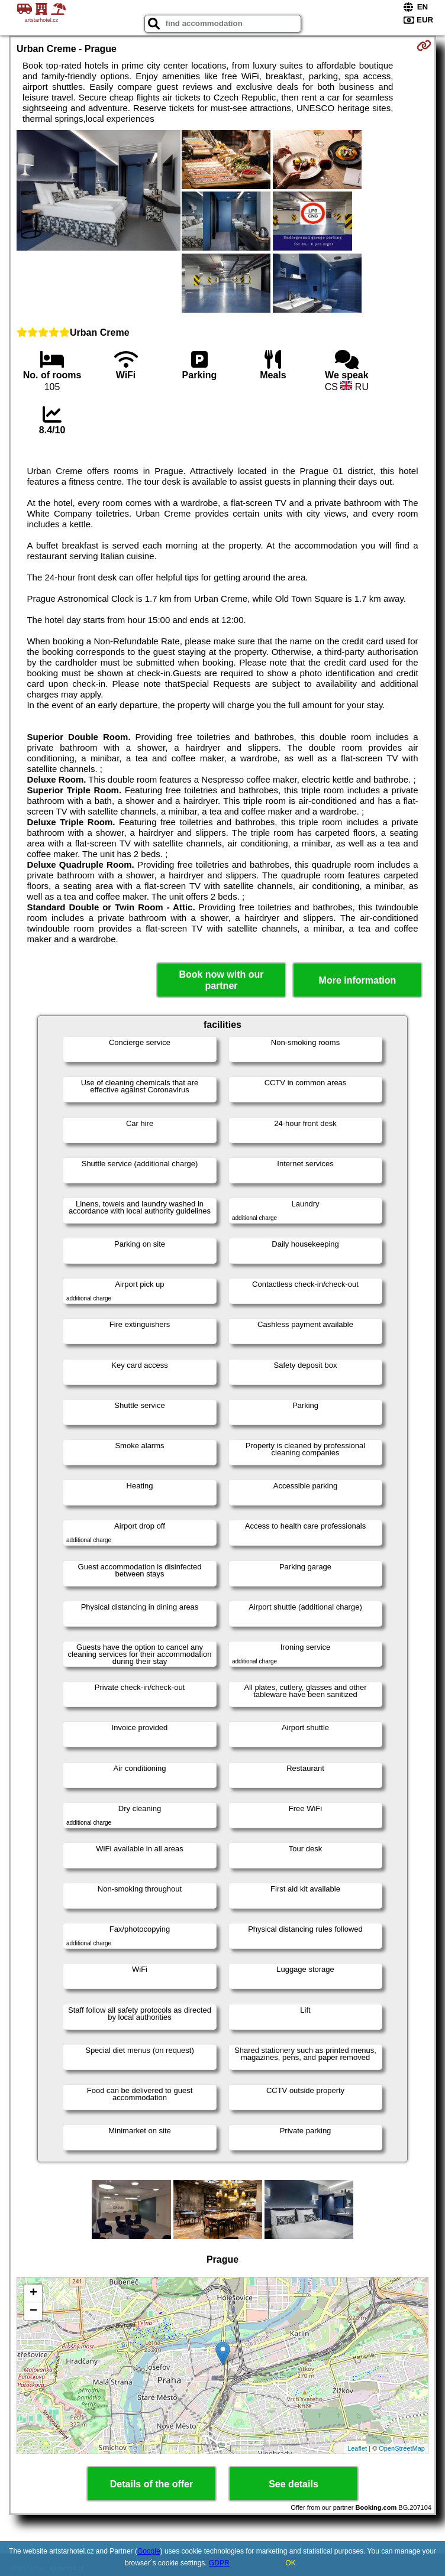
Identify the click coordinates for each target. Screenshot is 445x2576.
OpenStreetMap (402, 2448)
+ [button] (33, 2293)
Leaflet (357, 2448)
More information (357, 980)
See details (293, 2484)
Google (148, 2551)
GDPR (219, 2563)
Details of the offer (151, 2484)
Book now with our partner (221, 980)
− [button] (33, 2311)
